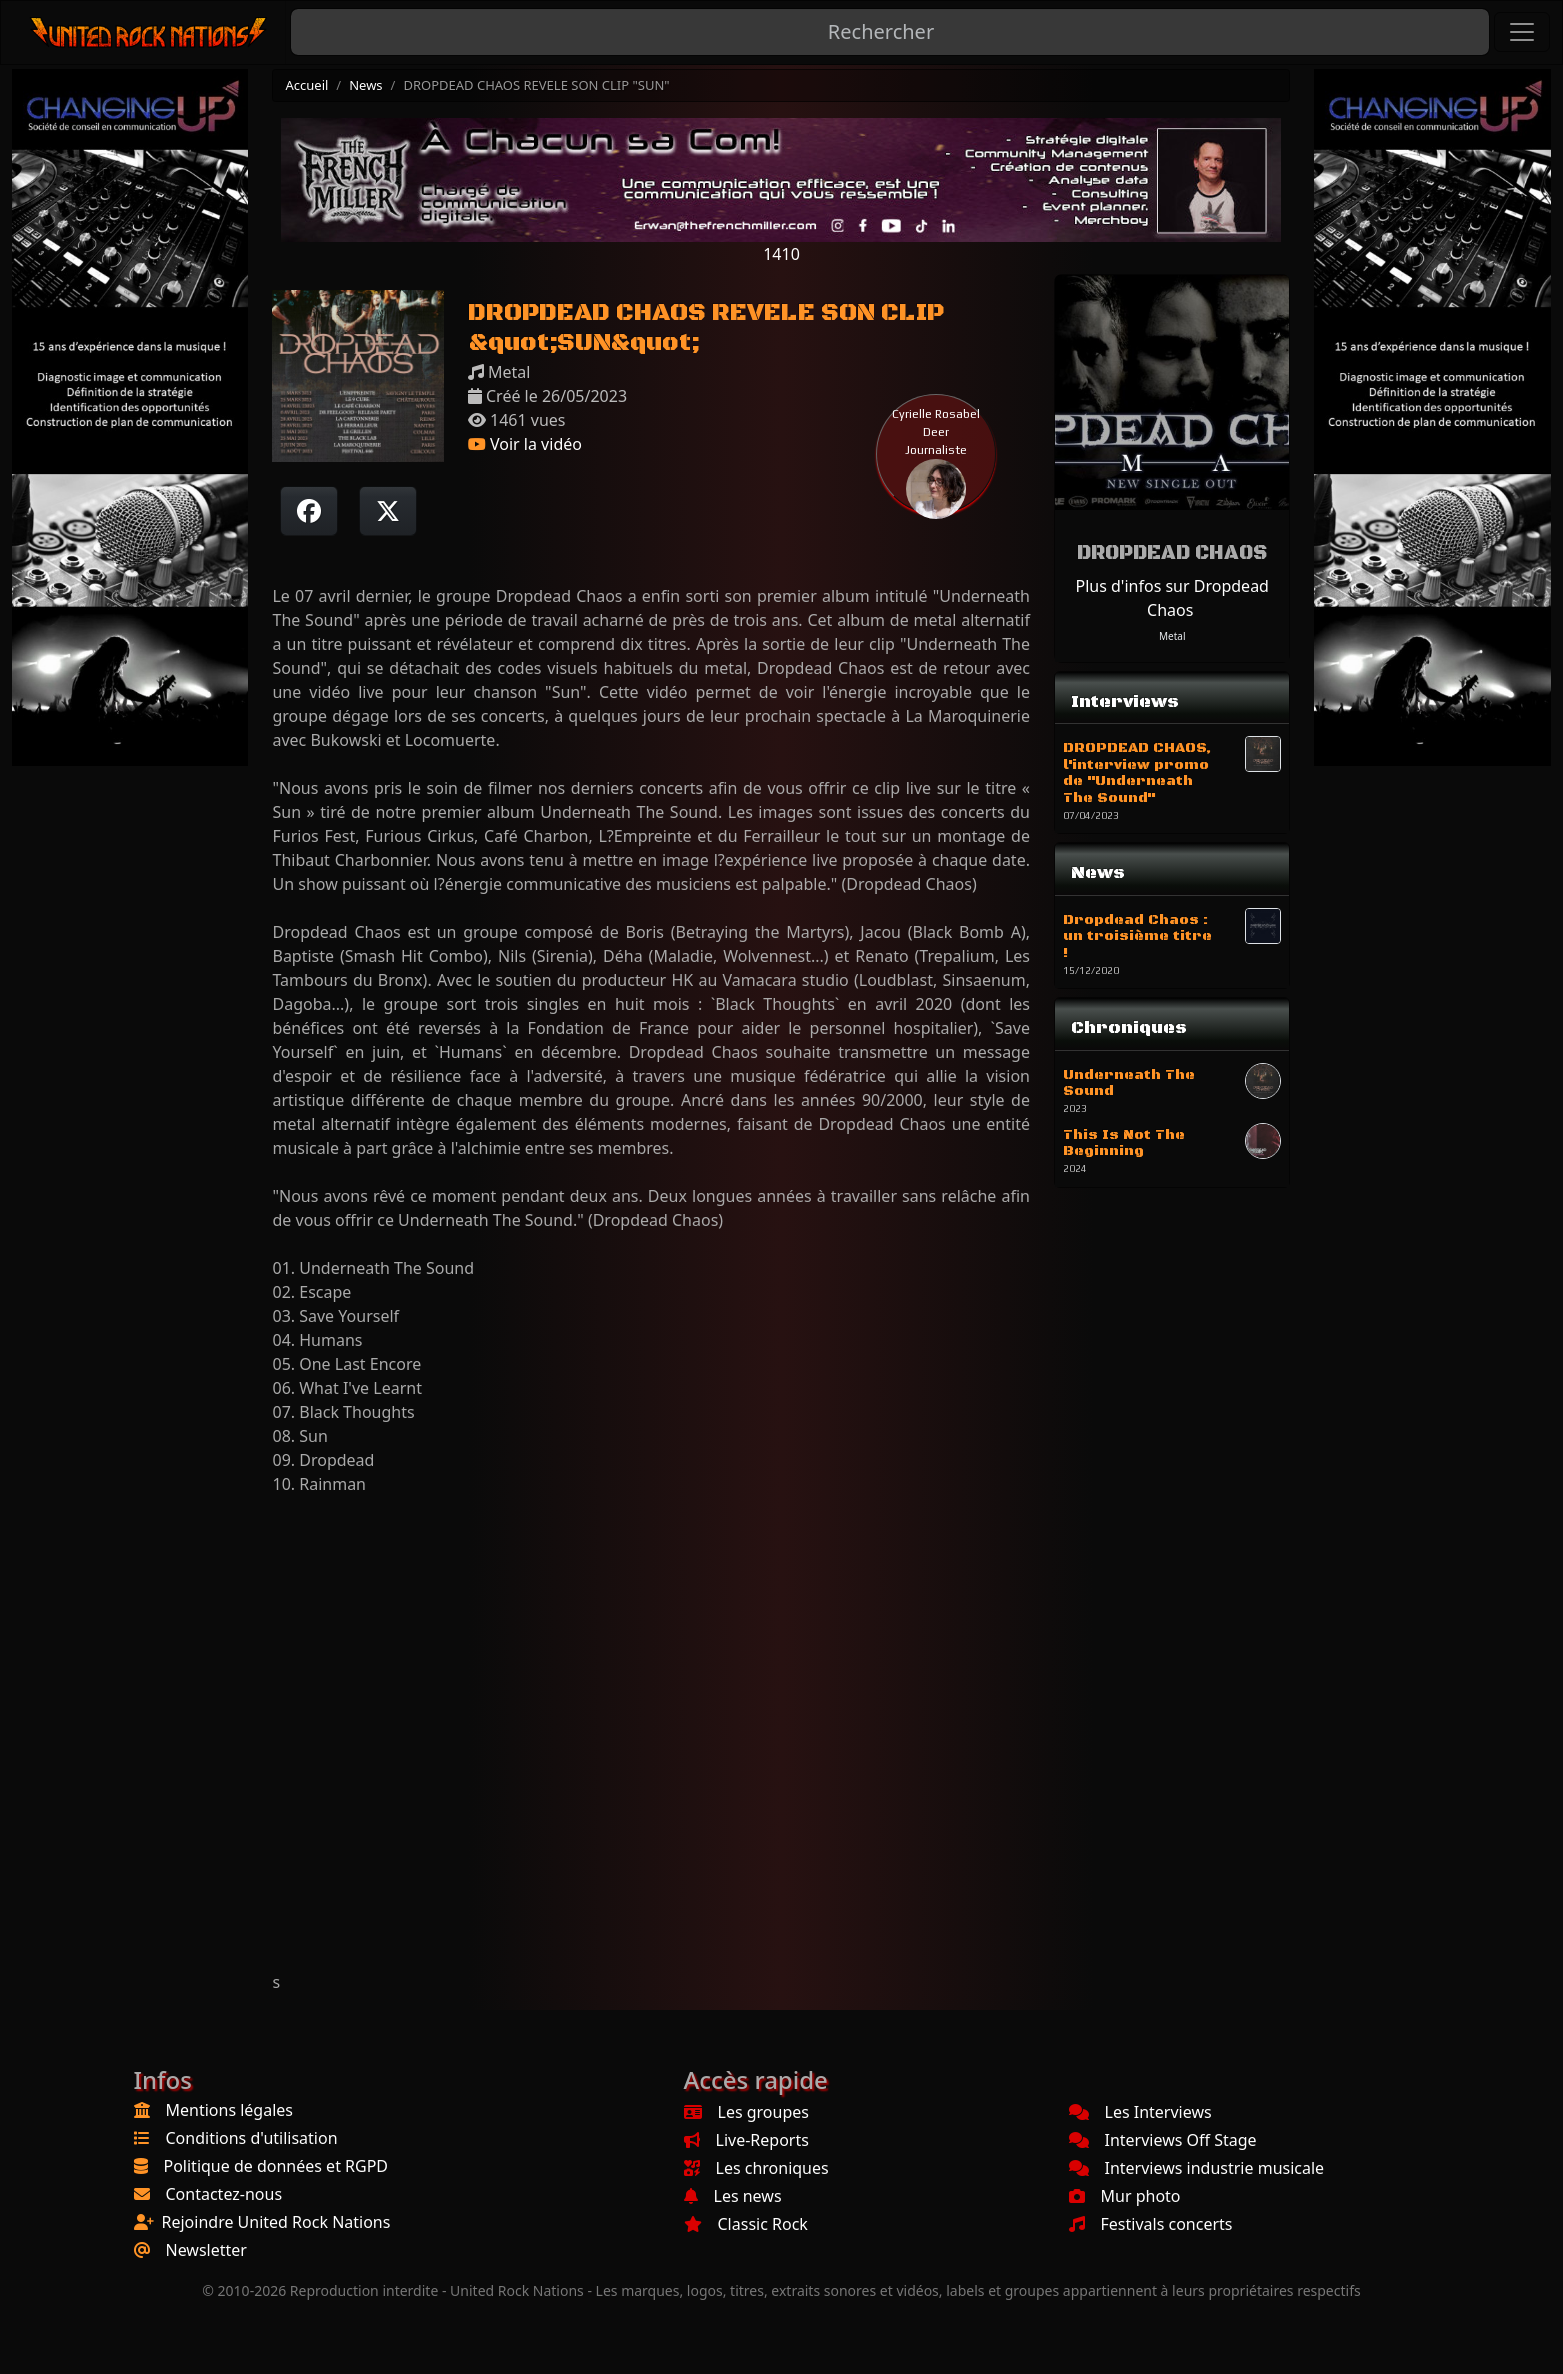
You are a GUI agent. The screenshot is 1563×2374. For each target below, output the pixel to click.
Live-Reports (746, 2140)
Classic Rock (746, 2224)
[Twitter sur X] (388, 511)
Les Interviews (1140, 2112)
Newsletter (206, 2250)
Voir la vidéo (525, 444)
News (365, 85)
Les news (733, 2196)
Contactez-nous (224, 2194)
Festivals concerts (1151, 2224)
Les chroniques (756, 2168)
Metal (1172, 636)
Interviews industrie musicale (1197, 2168)
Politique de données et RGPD (276, 2166)
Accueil (306, 85)
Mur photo (1125, 2196)
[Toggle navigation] (1522, 32)
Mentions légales (230, 2110)
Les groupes (746, 2112)
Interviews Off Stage (1163, 2140)
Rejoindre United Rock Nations (276, 2222)
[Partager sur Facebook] (309, 511)
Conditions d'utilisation (252, 2138)
